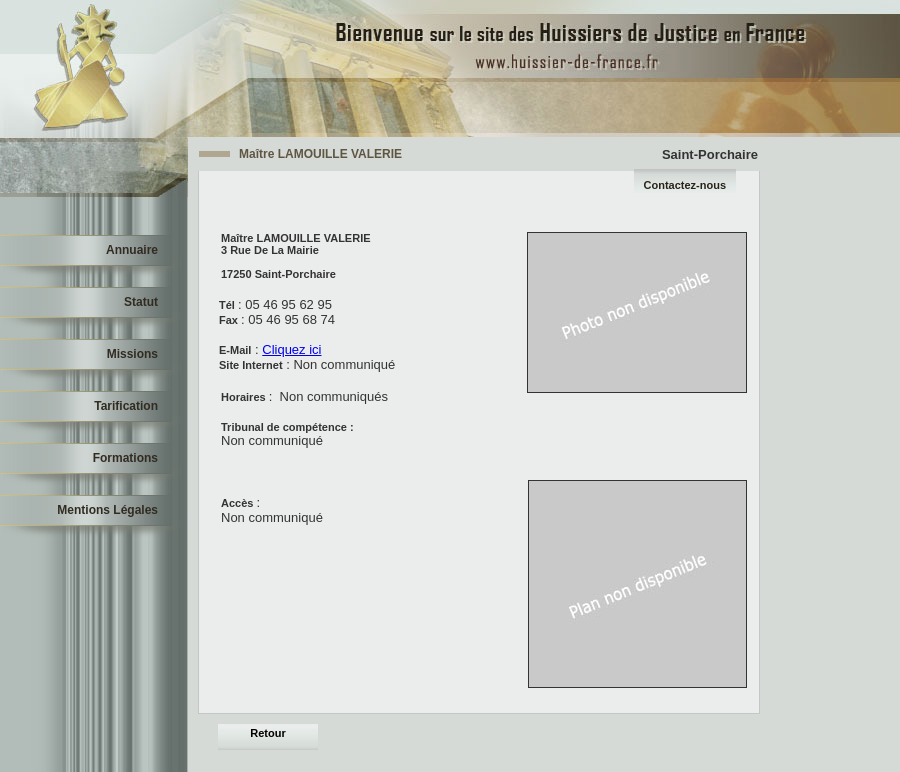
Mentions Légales (107, 510)
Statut (141, 302)
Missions (132, 354)
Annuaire (132, 250)
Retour (267, 733)
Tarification (126, 406)
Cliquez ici (291, 349)
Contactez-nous (685, 185)
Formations (125, 458)
